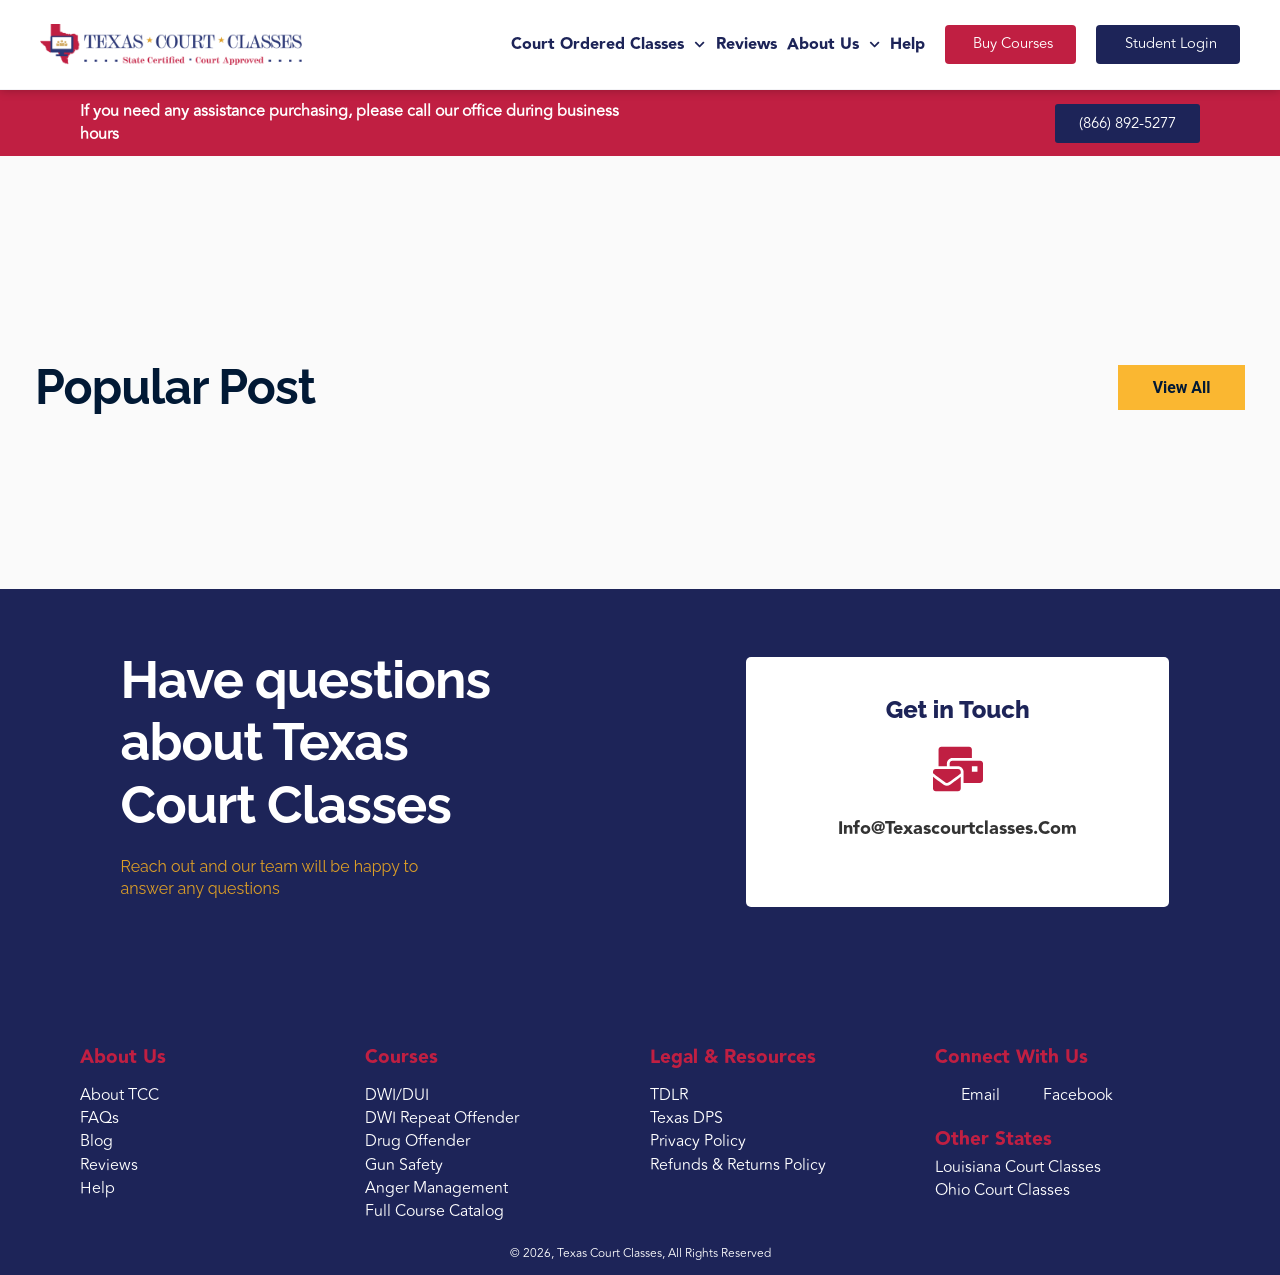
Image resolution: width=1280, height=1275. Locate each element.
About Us (828, 44)
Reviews (741, 44)
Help (902, 44)
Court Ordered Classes (604, 44)
